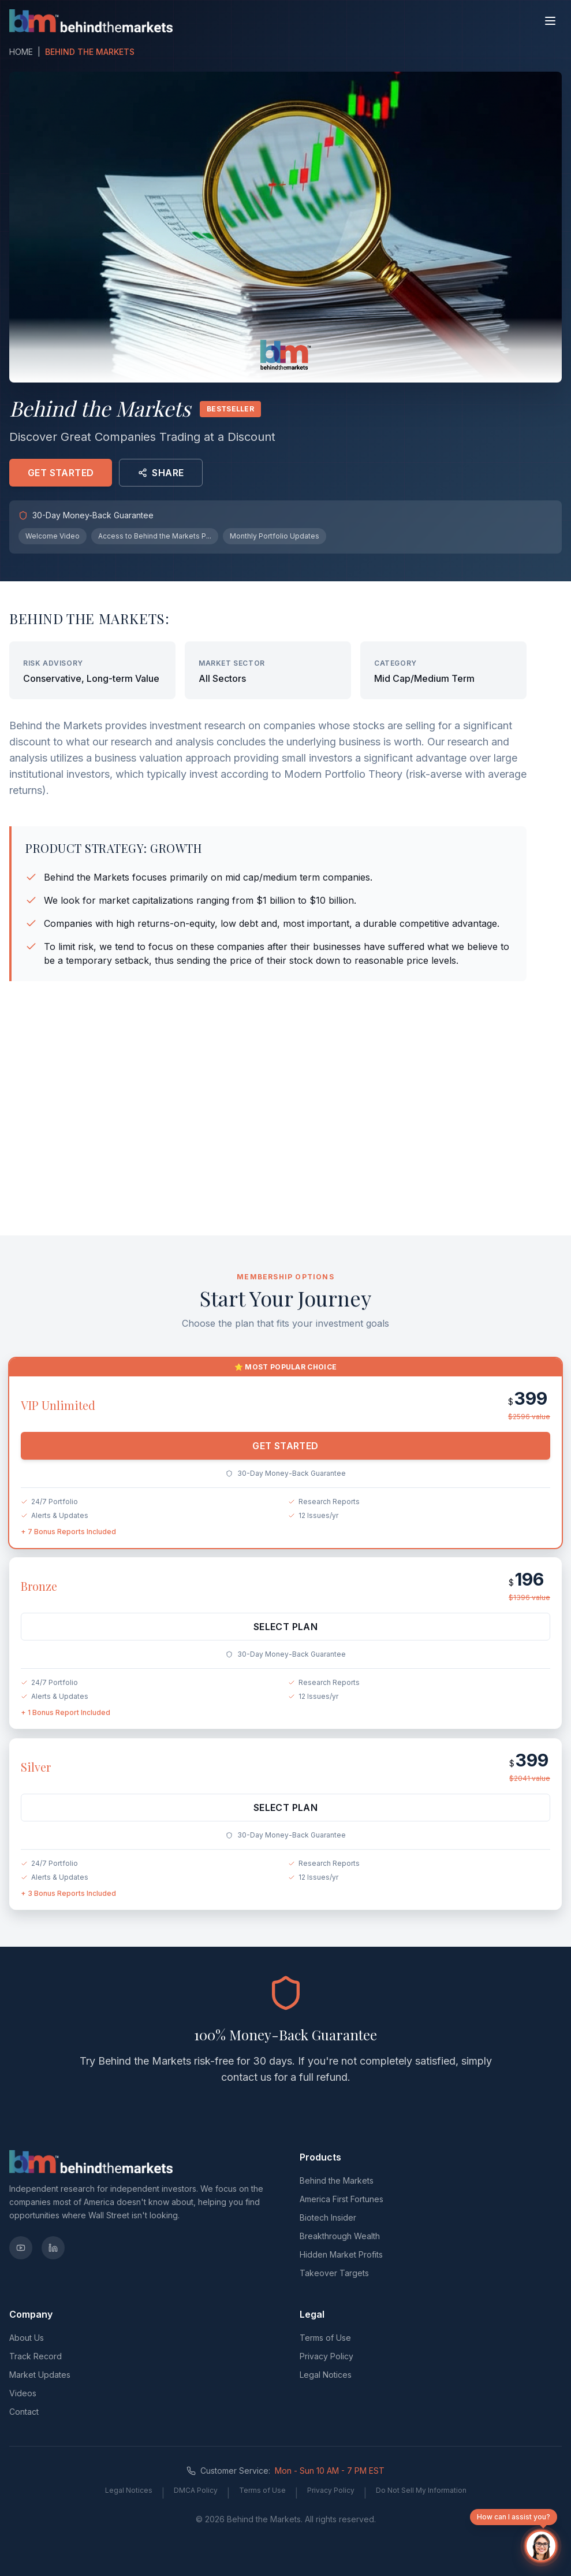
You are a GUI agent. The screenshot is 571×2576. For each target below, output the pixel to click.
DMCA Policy (196, 2490)
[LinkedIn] (53, 2247)
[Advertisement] (285, 1136)
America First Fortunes (341, 2199)
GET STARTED (61, 472)
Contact (24, 2412)
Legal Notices (326, 2375)
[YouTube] (20, 2247)
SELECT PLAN (285, 1634)
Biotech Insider (328, 2217)
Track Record (35, 2356)
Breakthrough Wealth (340, 2236)
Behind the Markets (337, 2180)
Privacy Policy (326, 2356)
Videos (22, 2393)
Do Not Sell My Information (421, 2490)
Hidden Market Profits (341, 2254)
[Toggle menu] (550, 20)
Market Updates (39, 2375)
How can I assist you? (513, 2518)
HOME (21, 52)
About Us (26, 2338)
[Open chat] (541, 2546)
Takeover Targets (334, 2273)
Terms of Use (325, 2338)
